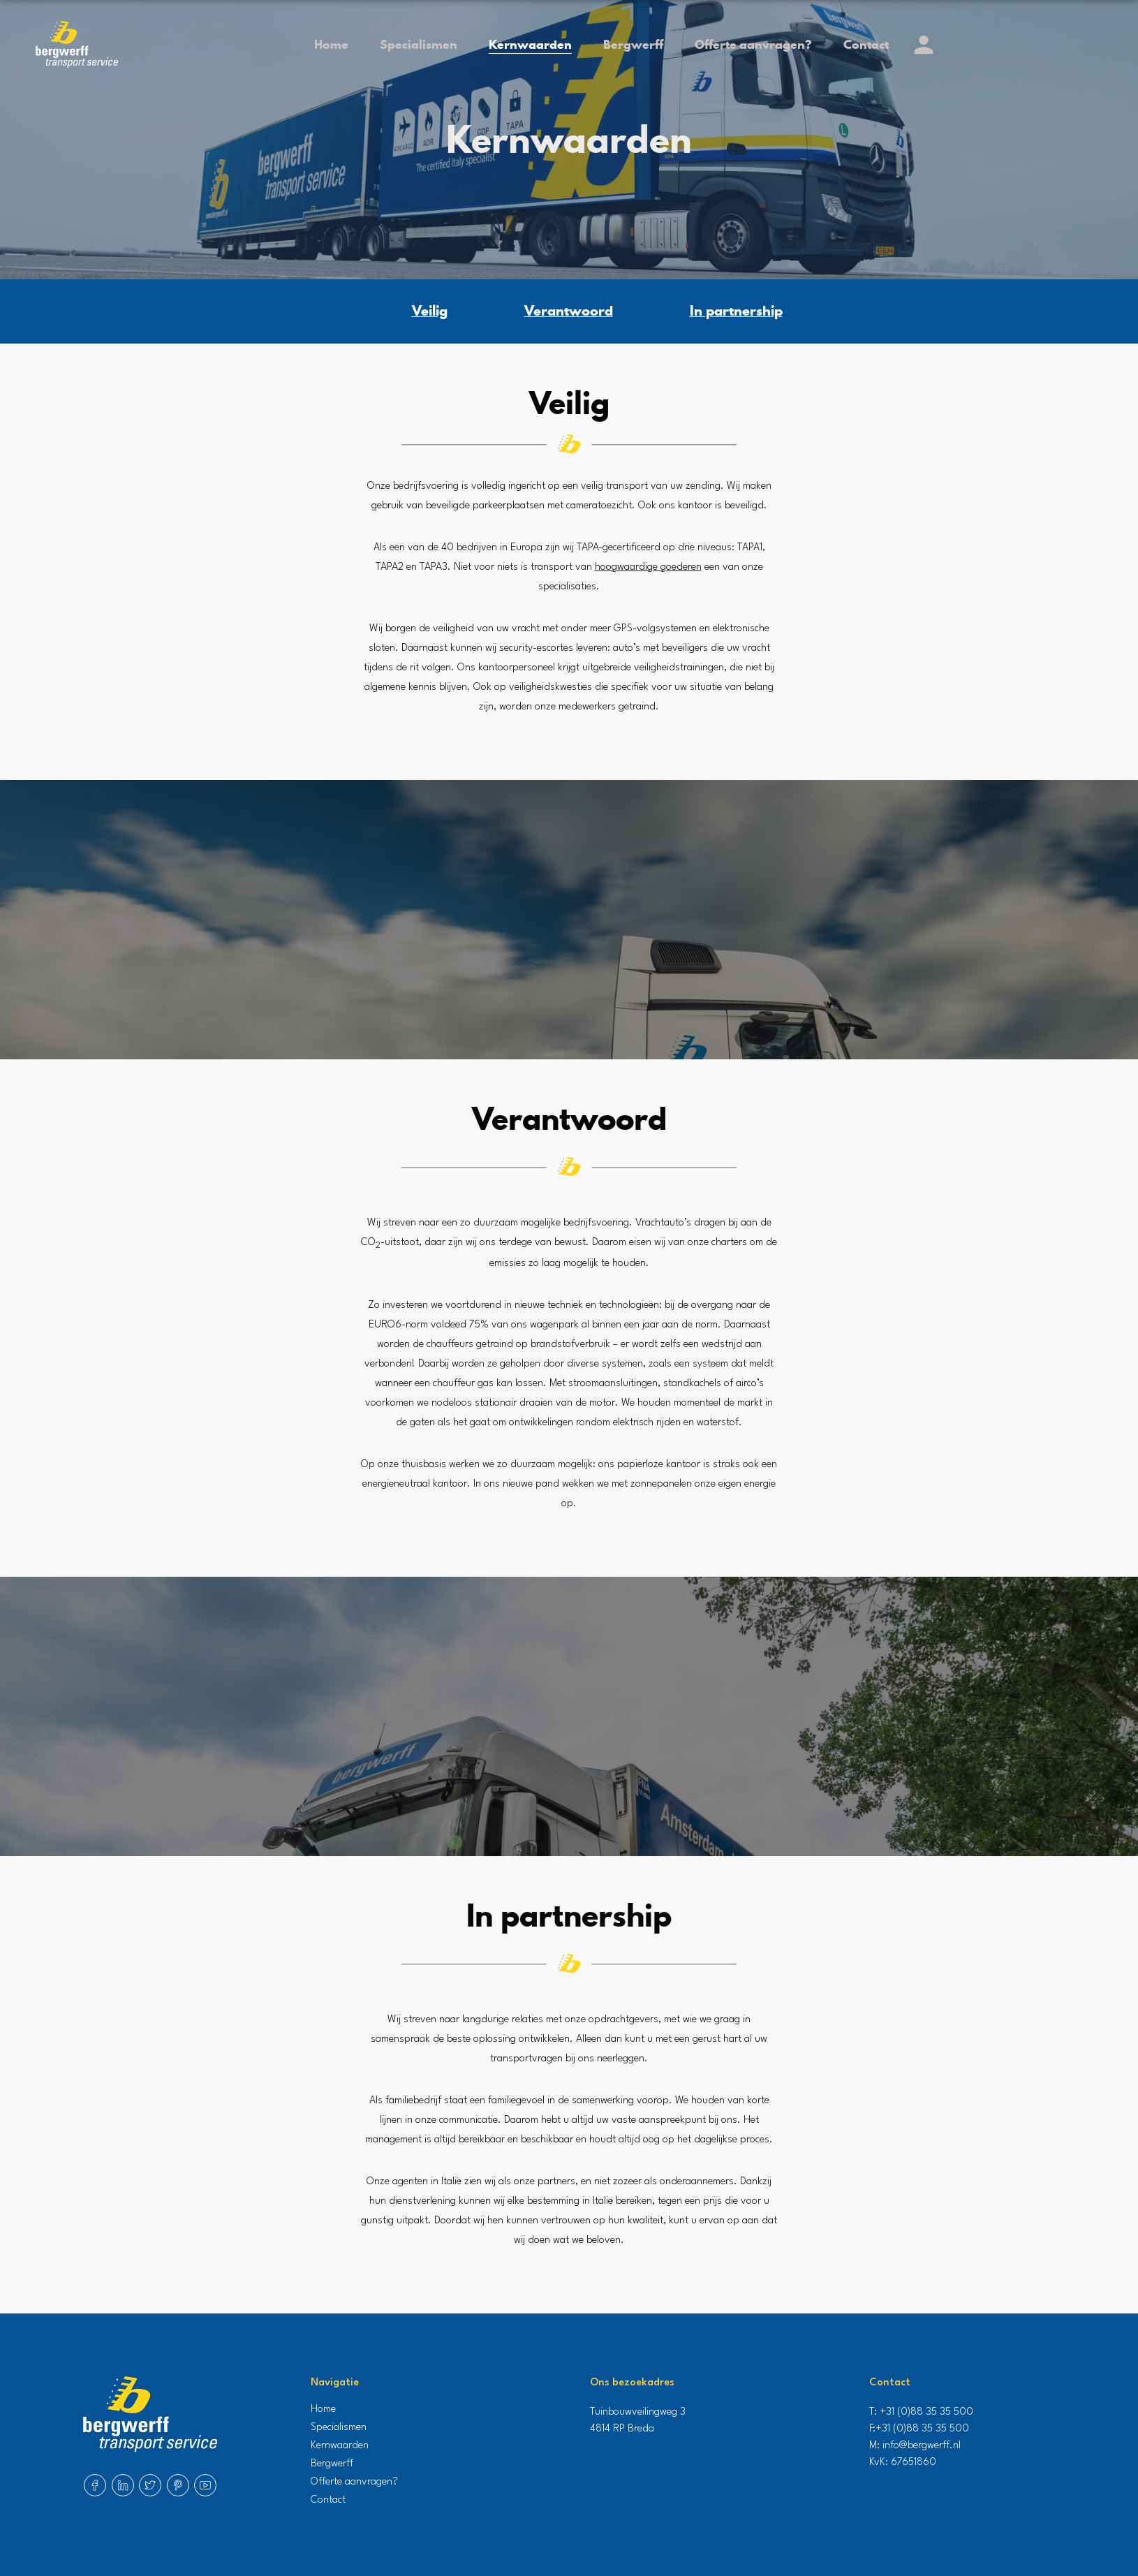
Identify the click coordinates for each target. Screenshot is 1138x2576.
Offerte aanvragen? (753, 44)
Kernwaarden (530, 44)
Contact (866, 44)
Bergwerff (633, 44)
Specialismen (418, 44)
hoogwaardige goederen (648, 567)
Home (331, 44)
